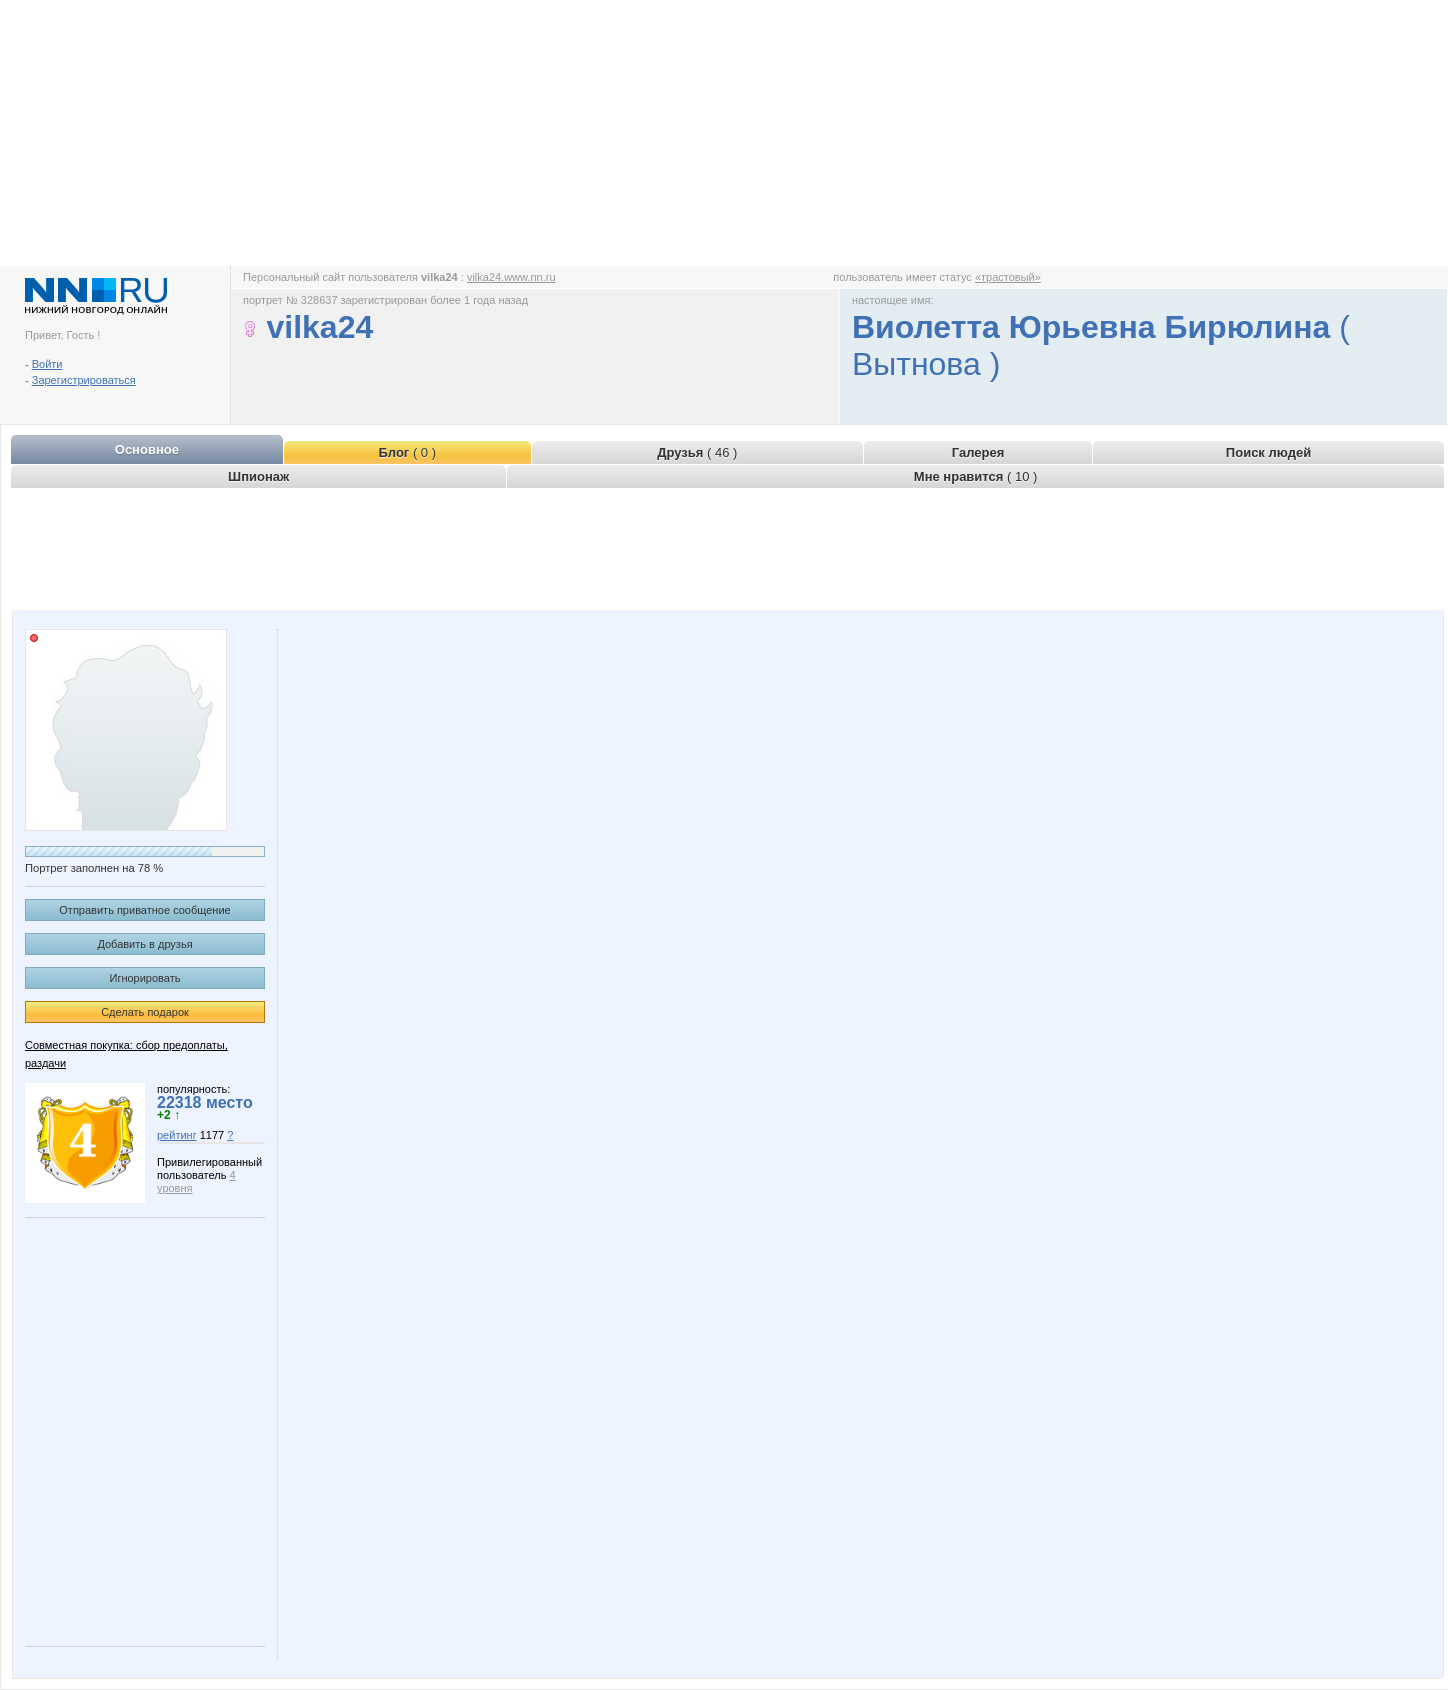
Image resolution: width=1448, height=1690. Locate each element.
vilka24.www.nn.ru (511, 277)
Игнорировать (145, 978)
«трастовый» (1008, 277)
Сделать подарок (145, 1012)
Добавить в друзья (144, 944)
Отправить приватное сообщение (144, 910)
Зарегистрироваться (84, 380)
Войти (47, 364)
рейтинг (177, 1135)
